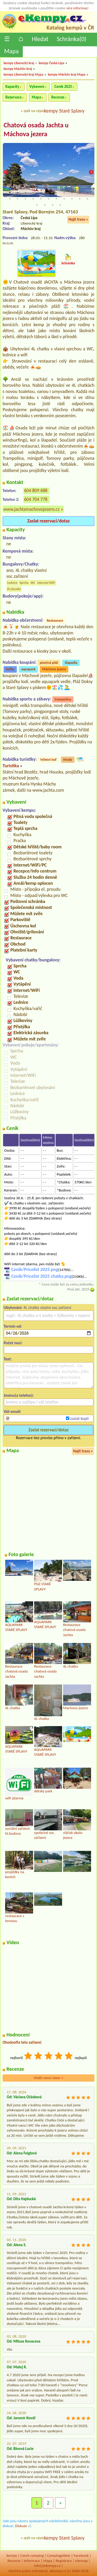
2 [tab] (17, 192)
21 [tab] (79, 198)
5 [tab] (40, 192)
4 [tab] (33, 192)
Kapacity (12, 86)
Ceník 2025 (63, 86)
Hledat (40, 39)
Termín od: (13, 1326)
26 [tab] (60, 205)
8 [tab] (64, 192)
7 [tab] (56, 192)
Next (91, 172)
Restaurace (55, 620)
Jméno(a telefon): (19, 1395)
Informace (32, 2560)
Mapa (11, 51)
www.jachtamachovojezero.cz (31, 509)
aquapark (28, 669)
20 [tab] (71, 198)
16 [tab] (40, 198)
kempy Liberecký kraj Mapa (23, 74)
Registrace (64, 2560)
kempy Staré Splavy (64, 111)
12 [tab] (9, 198)
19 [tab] (64, 198)
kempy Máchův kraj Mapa (66, 74)
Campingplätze (58, 2555)
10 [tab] (79, 192)
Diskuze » (22, 2525)
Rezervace (13, 97)
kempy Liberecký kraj (19, 63)
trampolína (63, 699)
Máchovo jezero (54, 669)
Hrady (67, 759)
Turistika (11, 766)
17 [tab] (48, 198)
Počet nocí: (13, 1342)
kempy (11, 2555)
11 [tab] (87, 192)
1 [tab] (9, 192)
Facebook (81, 2555)
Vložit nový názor (48, 2077)
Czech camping (32, 2555)
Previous (6, 172)
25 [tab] (52, 205)
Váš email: (12, 1411)
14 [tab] (25, 198)
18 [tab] (56, 198)
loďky (10, 669)
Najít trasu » (78, 219)
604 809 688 (35, 490)
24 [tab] (44, 205)
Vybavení (36, 86)
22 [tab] (87, 198)
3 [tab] (25, 192)
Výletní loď (48, 759)
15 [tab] (33, 198)
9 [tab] (71, 192)
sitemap (81, 2560)
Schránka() (71, 39)
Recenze (57, 97)
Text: (8, 1358)
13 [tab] (17, 198)
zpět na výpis (34, 110)
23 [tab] (37, 205)
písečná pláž (49, 662)
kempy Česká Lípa (51, 63)
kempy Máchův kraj (18, 69)
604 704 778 (35, 499)
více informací (77, 8)
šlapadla (71, 662)
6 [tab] (48, 192)
